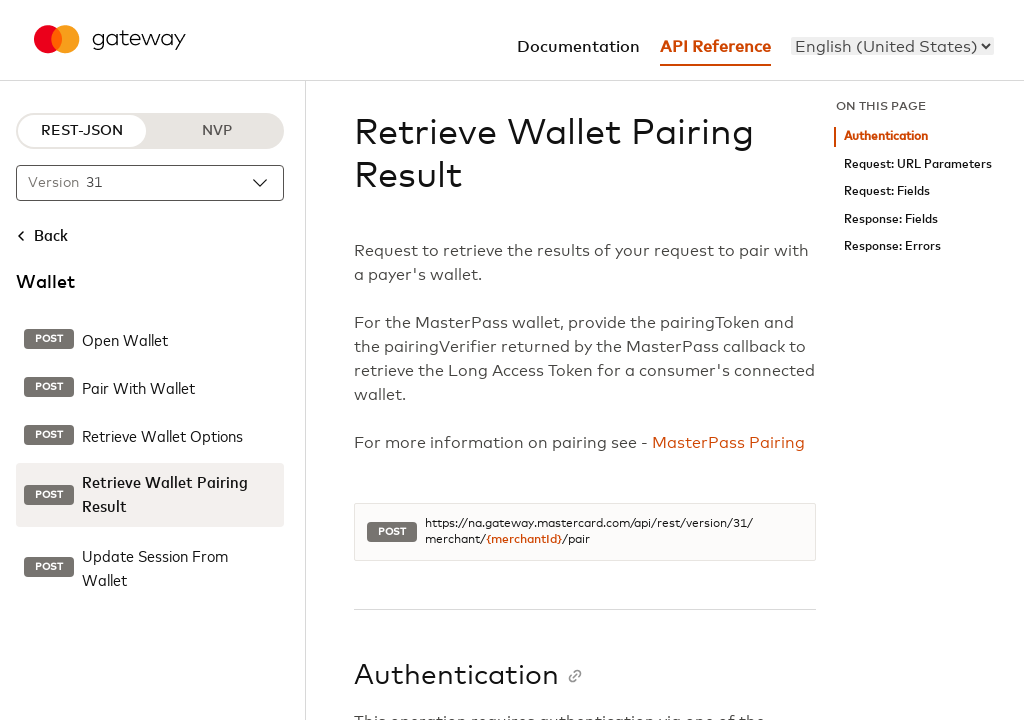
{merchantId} (524, 540)
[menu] (892, 46)
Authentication (886, 136)
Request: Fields (887, 191)
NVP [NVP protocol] (217, 131)
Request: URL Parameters (918, 164)
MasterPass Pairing (728, 443)
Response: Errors (892, 246)
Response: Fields (891, 219)
